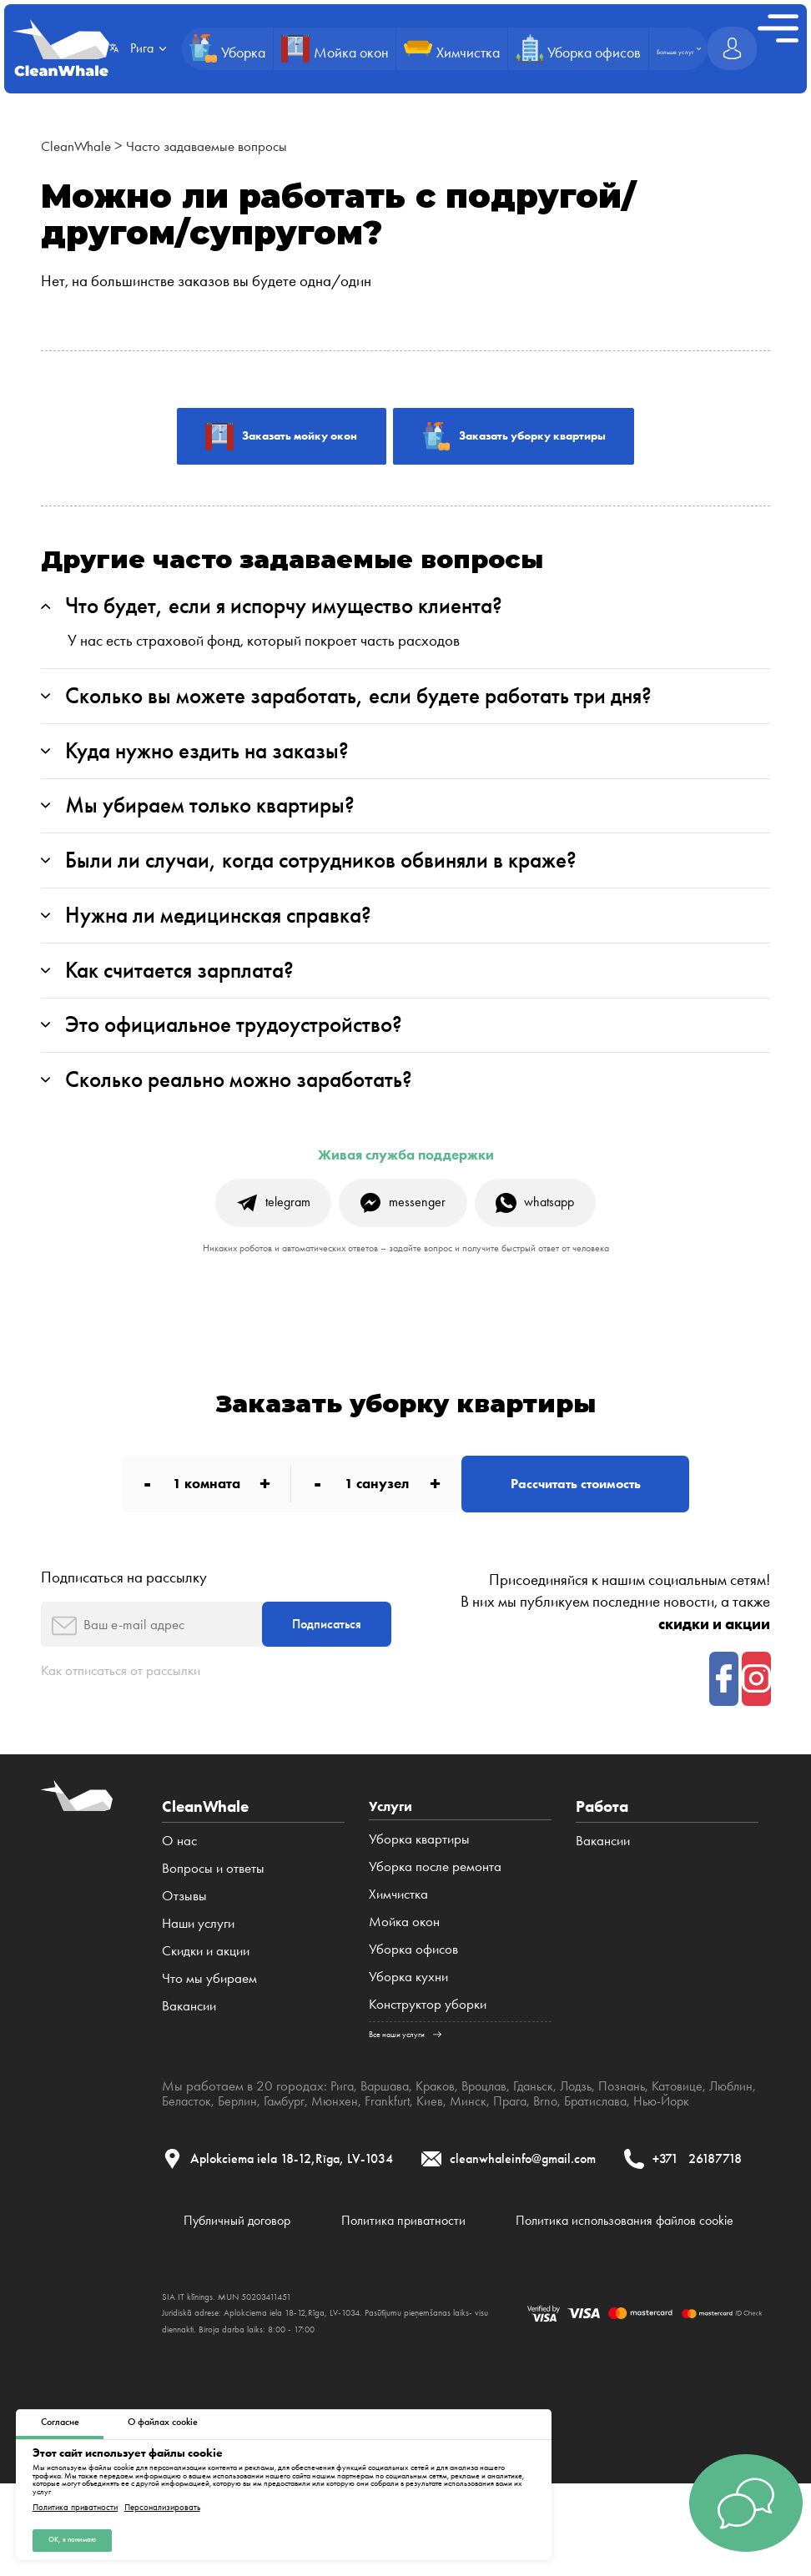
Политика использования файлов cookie (621, 2302)
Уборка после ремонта (435, 1914)
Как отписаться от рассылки (130, 1716)
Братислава (671, 2148)
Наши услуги (198, 1969)
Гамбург (345, 2148)
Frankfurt (454, 2148)
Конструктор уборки (427, 2052)
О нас (179, 1886)
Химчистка (398, 1942)
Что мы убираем (209, 2024)
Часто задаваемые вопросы (223, 145)
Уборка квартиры (419, 1886)
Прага (580, 2148)
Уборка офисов (413, 1997)
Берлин (295, 2148)
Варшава (388, 2133)
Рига (342, 2133)
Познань (642, 2133)
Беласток (241, 2148)
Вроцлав (495, 2133)
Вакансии (189, 2052)
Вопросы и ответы (213, 1914)
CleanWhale (79, 145)
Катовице (700, 2133)
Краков (442, 2133)
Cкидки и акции (205, 1997)
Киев (498, 2148)
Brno (618, 2148)
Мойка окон (404, 1969)
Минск (537, 2148)
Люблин (185, 2148)
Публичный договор (220, 2302)
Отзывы (184, 1942)
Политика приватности (75, 2506)
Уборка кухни (408, 2024)
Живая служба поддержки (406, 1183)
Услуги (392, 1852)
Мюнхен (399, 2148)
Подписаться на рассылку (124, 1616)
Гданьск (547, 2133)
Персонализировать (162, 2506)
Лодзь (593, 2133)
